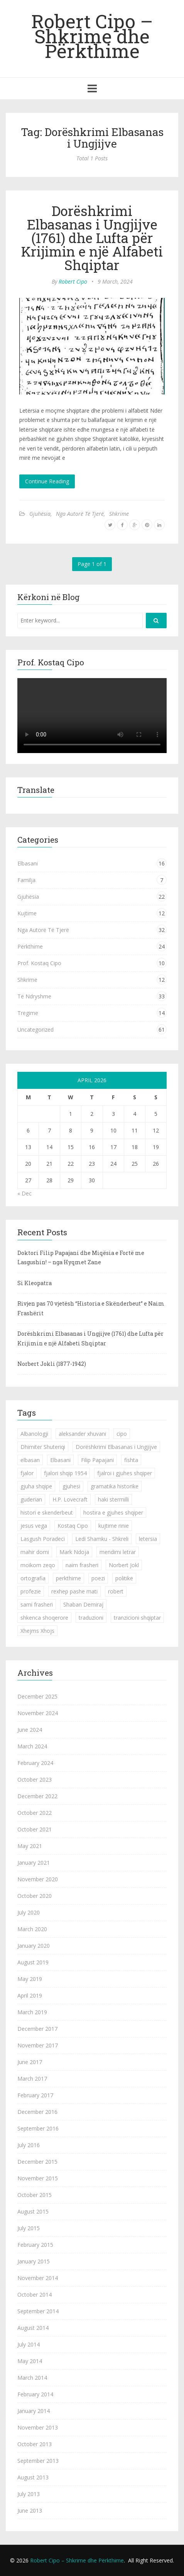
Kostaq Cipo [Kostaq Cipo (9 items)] (72, 1525)
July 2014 (28, 2344)
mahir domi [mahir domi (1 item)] (34, 1552)
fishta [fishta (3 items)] (131, 1460)
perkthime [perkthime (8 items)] (68, 1578)
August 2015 (33, 2211)
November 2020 (37, 1879)
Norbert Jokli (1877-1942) (51, 1363)
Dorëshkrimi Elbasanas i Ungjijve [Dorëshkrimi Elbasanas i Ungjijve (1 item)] (116, 1446)
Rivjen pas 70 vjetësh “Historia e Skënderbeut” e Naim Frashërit (90, 1308)
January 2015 (33, 2261)
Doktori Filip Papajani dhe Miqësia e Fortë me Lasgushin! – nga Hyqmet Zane (80, 1257)
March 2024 (32, 1746)
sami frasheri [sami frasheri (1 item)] (36, 1604)
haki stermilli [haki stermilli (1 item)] (113, 1499)
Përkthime (30, 946)
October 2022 (34, 1812)
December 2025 (37, 1696)
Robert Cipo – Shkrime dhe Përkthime (92, 36)
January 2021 (33, 1862)
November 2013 (37, 2427)
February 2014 (35, 2394)
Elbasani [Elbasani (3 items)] (60, 1460)
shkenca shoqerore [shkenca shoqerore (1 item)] (44, 1617)
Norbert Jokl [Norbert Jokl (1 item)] (124, 1565)
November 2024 (37, 1713)
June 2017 (29, 2062)
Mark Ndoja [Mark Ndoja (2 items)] (74, 1552)
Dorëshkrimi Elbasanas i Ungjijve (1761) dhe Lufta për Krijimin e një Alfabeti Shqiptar (92, 238)
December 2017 (37, 2028)
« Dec (24, 1193)
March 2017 (32, 2078)
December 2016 (37, 2111)
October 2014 (34, 2294)
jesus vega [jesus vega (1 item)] (33, 1525)
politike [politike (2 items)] (124, 1578)
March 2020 (32, 1929)
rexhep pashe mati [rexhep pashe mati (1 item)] (74, 1591)
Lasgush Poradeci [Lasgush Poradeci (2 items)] (42, 1538)
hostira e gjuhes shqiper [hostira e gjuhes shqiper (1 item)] (113, 1512)
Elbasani (27, 863)
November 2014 (37, 2278)
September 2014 (38, 2311)
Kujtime (27, 913)
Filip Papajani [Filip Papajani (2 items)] (97, 1460)
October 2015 (34, 2195)
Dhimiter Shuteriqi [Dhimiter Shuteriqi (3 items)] (42, 1446)
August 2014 (33, 2327)
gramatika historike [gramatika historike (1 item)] (114, 1486)
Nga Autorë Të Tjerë (80, 513)
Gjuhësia (40, 513)
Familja (26, 880)
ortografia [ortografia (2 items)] (33, 1578)
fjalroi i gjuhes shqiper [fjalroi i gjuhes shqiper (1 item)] (124, 1473)
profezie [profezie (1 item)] (30, 1591)
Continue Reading (47, 481)
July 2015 (28, 2228)
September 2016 (38, 2128)
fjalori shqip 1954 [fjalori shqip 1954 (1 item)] (65, 1473)
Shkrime (119, 513)
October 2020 (34, 1895)
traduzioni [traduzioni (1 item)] (91, 1617)
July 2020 (28, 1912)
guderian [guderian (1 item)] (31, 1499)
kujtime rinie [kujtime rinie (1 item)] (113, 1525)
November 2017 (37, 2045)
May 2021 (29, 1846)
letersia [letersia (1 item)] (148, 1538)
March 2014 (32, 2377)
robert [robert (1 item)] (115, 1591)
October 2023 (34, 1779)
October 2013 (34, 2444)
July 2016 (28, 2145)
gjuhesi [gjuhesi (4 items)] (71, 1486)
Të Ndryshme (34, 996)
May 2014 (29, 2361)
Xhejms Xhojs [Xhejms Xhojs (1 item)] (37, 1630)
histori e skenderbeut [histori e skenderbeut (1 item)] (46, 1512)
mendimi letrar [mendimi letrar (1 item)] (118, 1552)
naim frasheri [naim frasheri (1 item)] (82, 1565)
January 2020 (33, 1945)
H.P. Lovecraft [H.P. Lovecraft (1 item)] (70, 1499)
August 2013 (33, 2477)
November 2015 (37, 2178)
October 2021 (34, 1829)
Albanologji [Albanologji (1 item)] (34, 1433)
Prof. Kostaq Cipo (39, 963)
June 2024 (29, 1729)
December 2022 (37, 1796)
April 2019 (29, 1995)
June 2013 (29, 2510)
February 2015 (35, 2244)
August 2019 (33, 1962)
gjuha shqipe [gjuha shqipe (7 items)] (36, 1486)
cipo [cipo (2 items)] (121, 1433)
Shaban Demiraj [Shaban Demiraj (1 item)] (83, 1604)
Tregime (27, 1013)
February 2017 (35, 2095)
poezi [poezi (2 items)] (98, 1578)
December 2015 (37, 2161)
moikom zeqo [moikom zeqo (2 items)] (37, 1565)
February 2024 (35, 1763)
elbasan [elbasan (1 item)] (30, 1460)
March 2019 (32, 2012)
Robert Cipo (73, 281)
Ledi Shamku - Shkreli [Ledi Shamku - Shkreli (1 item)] (101, 1538)
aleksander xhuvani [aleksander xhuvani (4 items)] (82, 1433)
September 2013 (38, 2460)
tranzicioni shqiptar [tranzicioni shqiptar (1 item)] (137, 1617)
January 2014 (33, 2410)
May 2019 (29, 1979)
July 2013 (28, 2494)
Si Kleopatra (34, 1283)
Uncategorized (35, 1029)
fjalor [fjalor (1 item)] (27, 1473)
